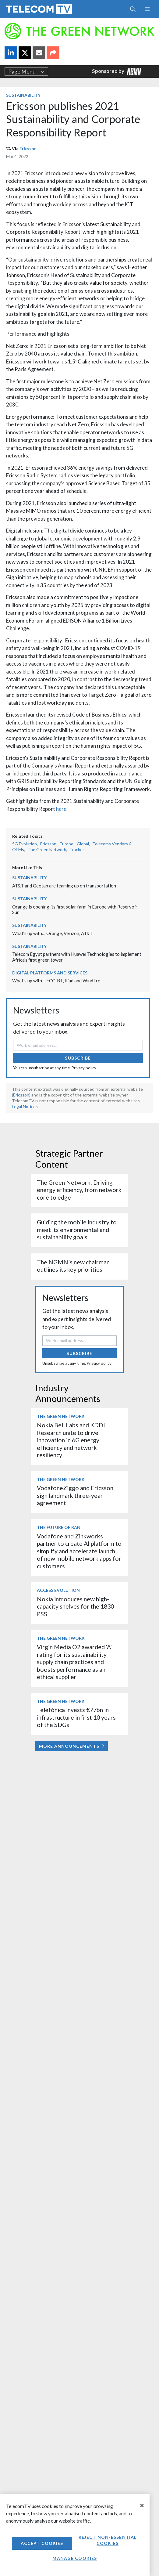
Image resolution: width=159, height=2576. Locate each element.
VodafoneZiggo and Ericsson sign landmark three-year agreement (75, 1495)
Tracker (76, 849)
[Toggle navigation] (147, 9)
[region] (75, 2535)
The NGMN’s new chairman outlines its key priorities (73, 1266)
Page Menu (26, 71)
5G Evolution (24, 843)
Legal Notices (25, 1106)
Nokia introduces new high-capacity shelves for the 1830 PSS (75, 1606)
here (61, 809)
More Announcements (71, 1746)
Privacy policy (84, 1067)
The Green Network (46, 849)
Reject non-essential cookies (107, 2540)
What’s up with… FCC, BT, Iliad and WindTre (56, 980)
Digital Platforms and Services (49, 972)
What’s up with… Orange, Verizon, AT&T (52, 933)
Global (83, 843)
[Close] (142, 2505)
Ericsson (28, 148)
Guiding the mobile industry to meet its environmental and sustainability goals (77, 1230)
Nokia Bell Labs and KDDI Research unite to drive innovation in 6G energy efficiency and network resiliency (71, 1440)
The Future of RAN (58, 1527)
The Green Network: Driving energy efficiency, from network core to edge (79, 1190)
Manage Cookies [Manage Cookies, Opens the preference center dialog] (74, 2558)
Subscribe (78, 1057)
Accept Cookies (42, 2543)
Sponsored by (116, 71)
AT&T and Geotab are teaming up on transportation (64, 885)
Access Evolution (58, 1590)
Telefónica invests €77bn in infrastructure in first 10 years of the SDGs (76, 1717)
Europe (66, 843)
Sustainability (23, 95)
